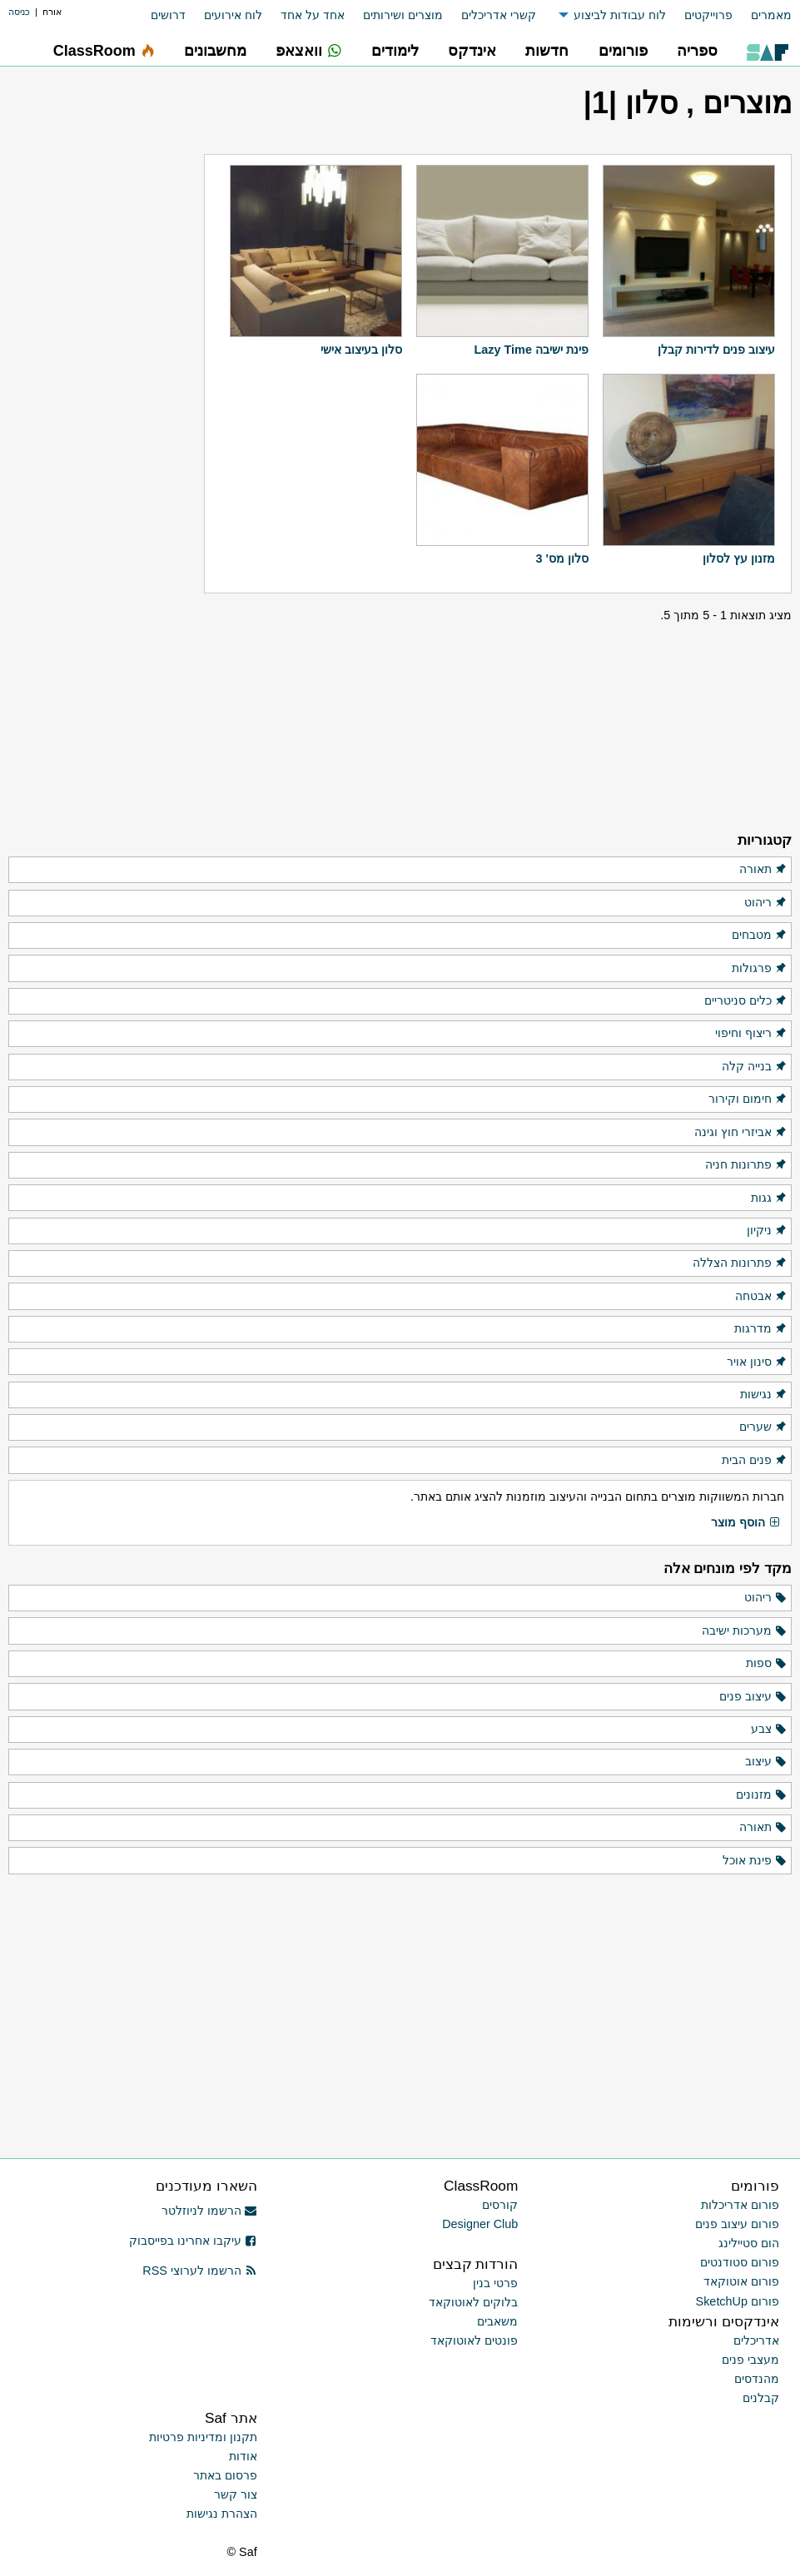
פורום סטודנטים (739, 2262)
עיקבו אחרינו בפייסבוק (193, 2241)
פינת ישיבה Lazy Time (532, 349)
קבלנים (761, 2398)
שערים (763, 1427)
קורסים (500, 2204)
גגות (769, 1198)
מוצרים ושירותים (403, 15)
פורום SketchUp (737, 2301)
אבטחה (761, 1297)
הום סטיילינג (748, 2243)
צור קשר (235, 2494)
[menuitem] (762, 15)
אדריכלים (756, 2340)
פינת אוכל (755, 1861)
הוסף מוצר (746, 1523)
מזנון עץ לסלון (739, 558)
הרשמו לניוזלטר (209, 2211)
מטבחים (760, 935)
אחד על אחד (313, 15)
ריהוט (766, 903)
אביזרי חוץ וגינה (741, 1133)
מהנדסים (756, 2378)
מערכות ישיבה (745, 1631)
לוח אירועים (233, 15)
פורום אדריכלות (740, 2204)
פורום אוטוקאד (741, 2281)
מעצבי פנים (750, 2359)
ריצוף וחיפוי (751, 1034)
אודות (243, 2456)
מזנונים (762, 1795)
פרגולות (760, 969)
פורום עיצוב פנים (737, 2224)
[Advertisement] (106, 562)
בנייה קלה (755, 1067)
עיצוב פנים (753, 1697)
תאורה (763, 870)
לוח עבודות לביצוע (620, 15)
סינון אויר (757, 1362)
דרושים (168, 15)
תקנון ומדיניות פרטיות (203, 2437)
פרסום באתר (225, 2475)
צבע (769, 1729)
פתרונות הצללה (740, 1263)
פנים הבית (755, 1461)
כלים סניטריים (746, 1001)
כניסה (19, 12)
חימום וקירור (748, 1099)
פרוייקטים (708, 15)
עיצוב (766, 1762)
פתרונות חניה (746, 1165)
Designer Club (480, 2224)
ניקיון (767, 1231)
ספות (767, 1664)
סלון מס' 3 (561, 558)
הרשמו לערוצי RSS (199, 2271)
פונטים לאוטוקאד (474, 2340)
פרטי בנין (495, 2283)
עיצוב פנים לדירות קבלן (716, 349)
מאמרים (771, 15)
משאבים (497, 2321)
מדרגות (761, 1329)
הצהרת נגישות (221, 2513)
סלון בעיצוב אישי (361, 349)
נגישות (764, 1395)
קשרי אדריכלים (498, 15)
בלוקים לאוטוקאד (473, 2302)
